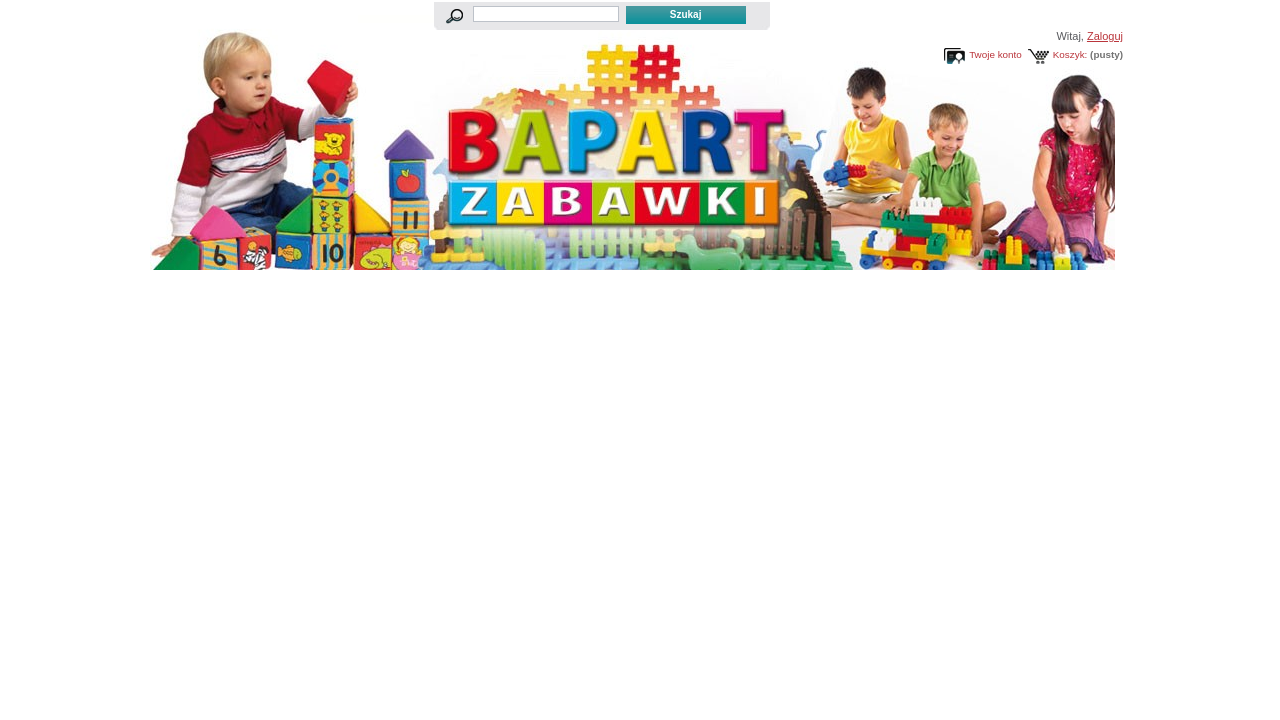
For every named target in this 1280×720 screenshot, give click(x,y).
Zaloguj (1105, 36)
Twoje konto (995, 54)
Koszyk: (1070, 54)
